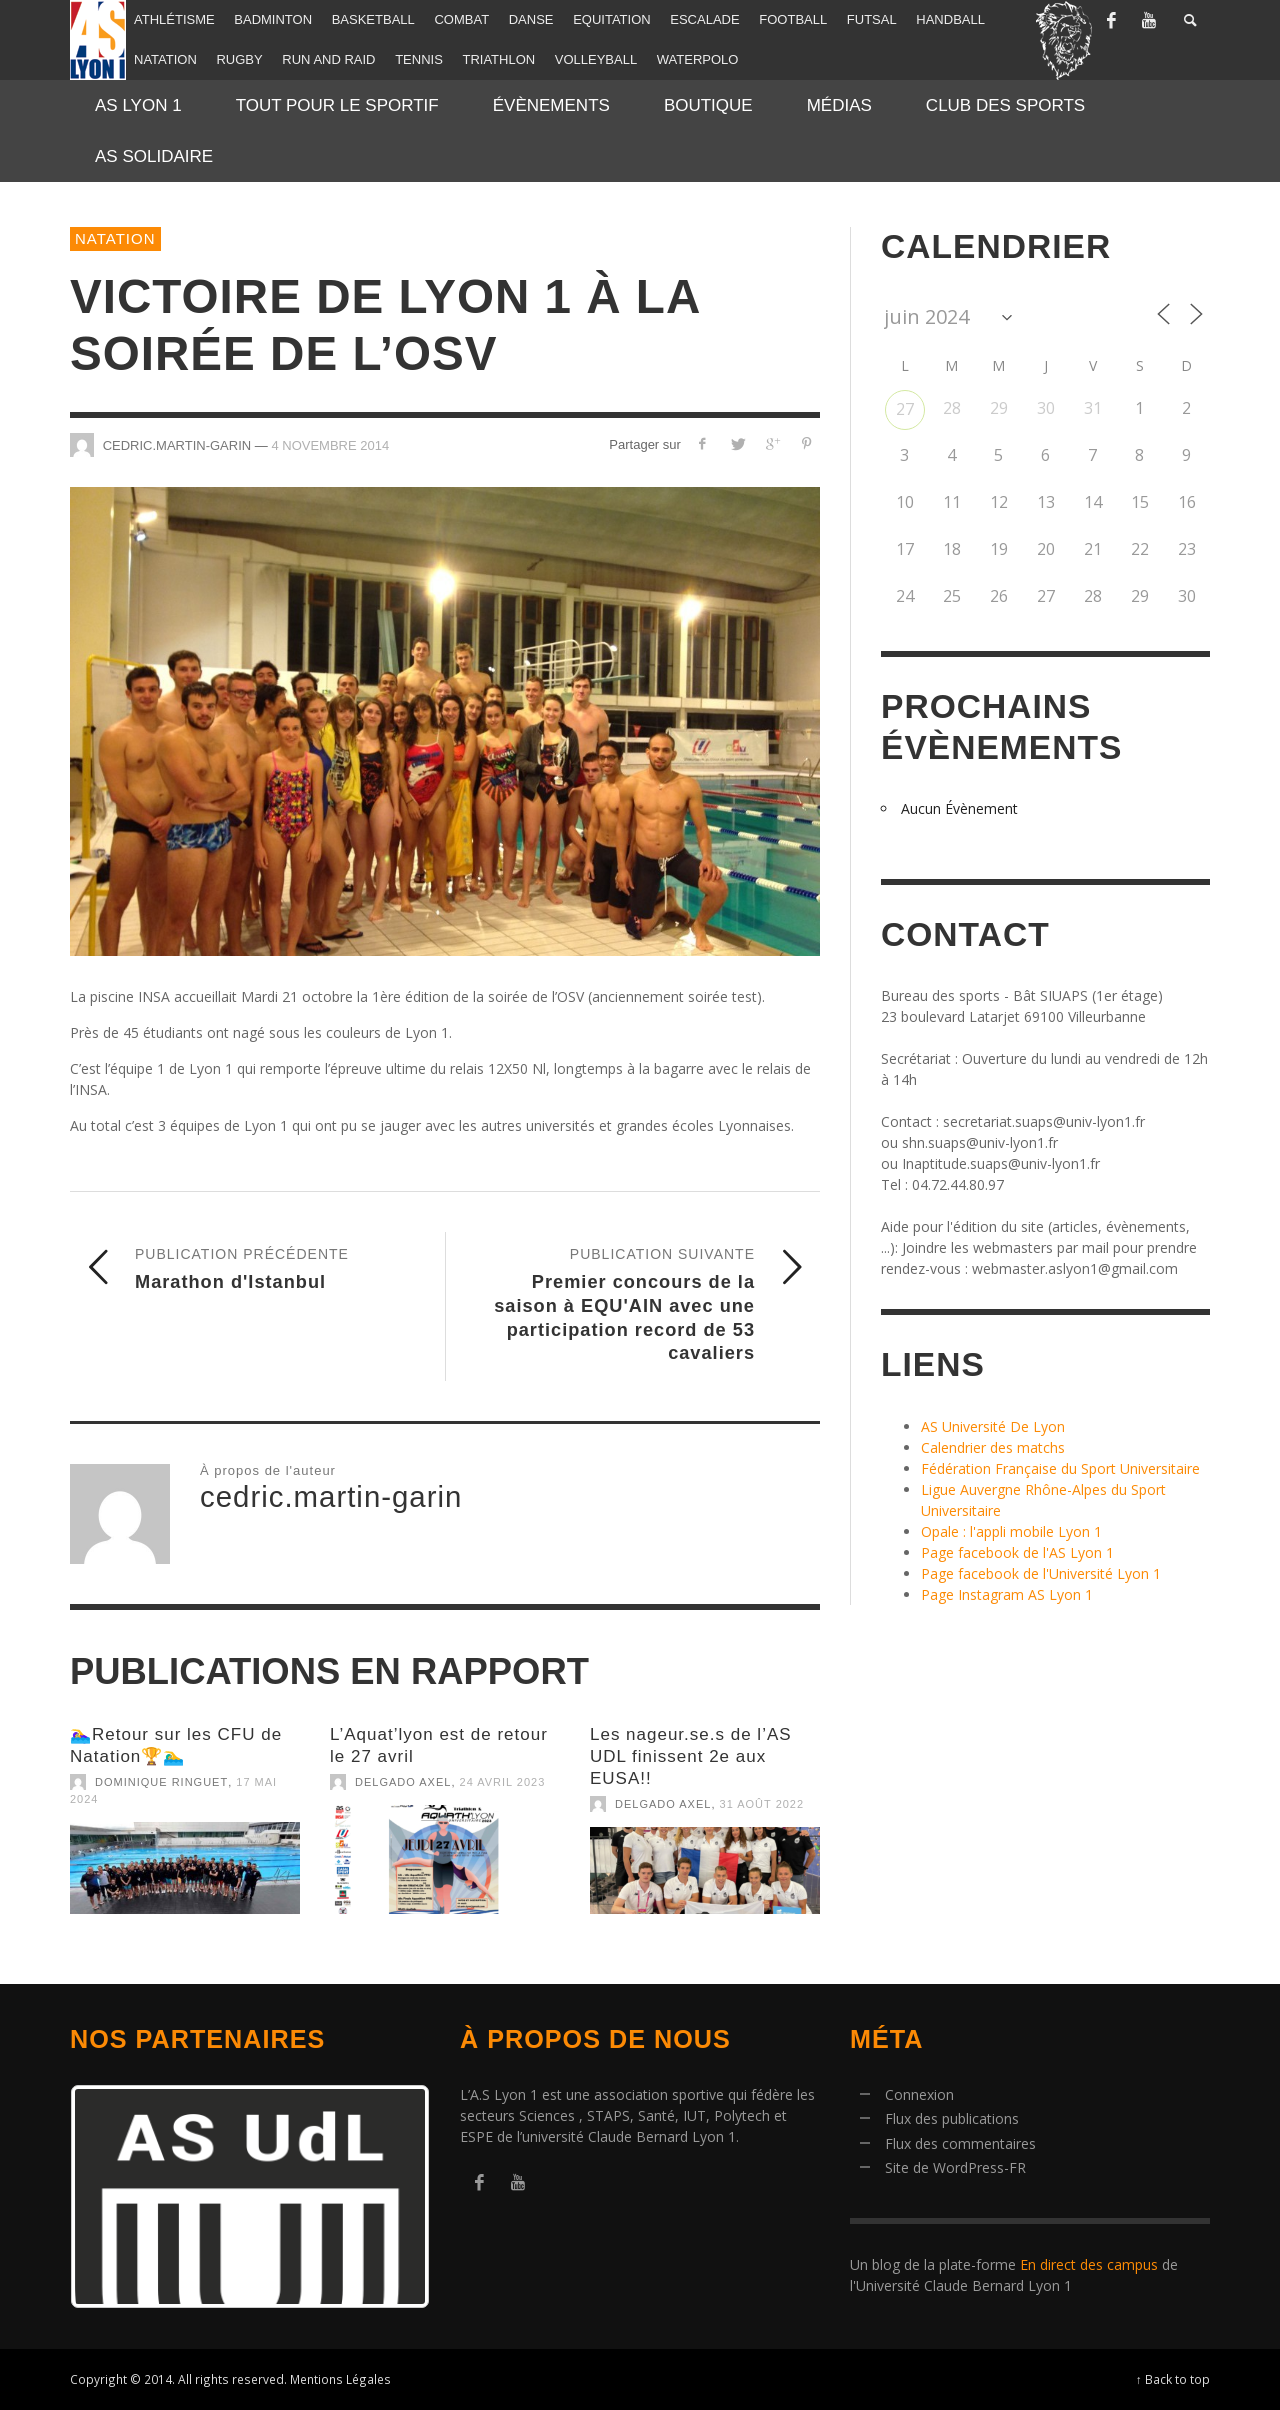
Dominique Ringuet (161, 1782)
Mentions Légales (340, 2379)
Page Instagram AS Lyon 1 (1007, 1594)
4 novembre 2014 (330, 444)
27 (905, 409)
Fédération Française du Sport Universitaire (1060, 1468)
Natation (115, 238)
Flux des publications (952, 2118)
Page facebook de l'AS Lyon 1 (1017, 1552)
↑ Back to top (1173, 2379)
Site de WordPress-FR (955, 2167)
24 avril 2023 (503, 1782)
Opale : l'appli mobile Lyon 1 (1011, 1531)
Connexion (919, 2094)
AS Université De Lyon (993, 1426)
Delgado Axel (403, 1782)
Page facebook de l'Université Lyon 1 (1041, 1573)
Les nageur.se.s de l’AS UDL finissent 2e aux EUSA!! (691, 1756)
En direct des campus (1089, 2264)
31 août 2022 (762, 1804)
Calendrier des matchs (993, 1447)
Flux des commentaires (960, 2143)
